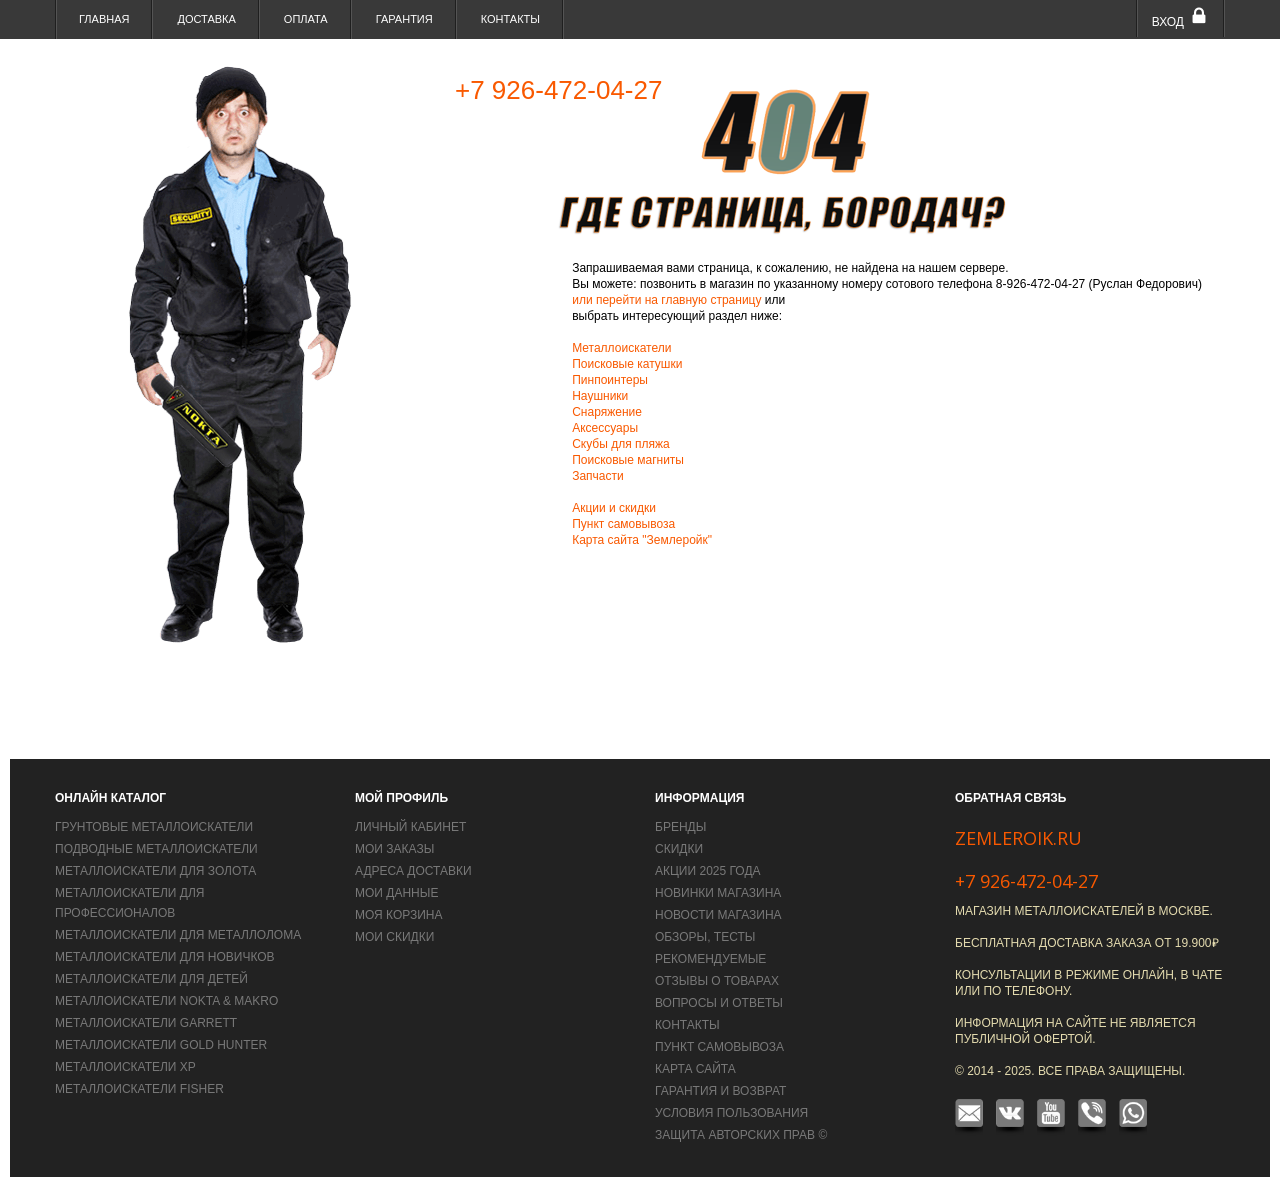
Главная (104, 19)
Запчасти (598, 476)
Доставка (206, 19)
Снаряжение (607, 412)
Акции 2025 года (708, 871)
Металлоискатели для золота (155, 871)
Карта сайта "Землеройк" (642, 540)
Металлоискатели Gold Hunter (161, 1045)
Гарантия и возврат (720, 1091)
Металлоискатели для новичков (165, 957)
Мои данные (396, 893)
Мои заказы (394, 849)
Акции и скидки (614, 508)
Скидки (679, 849)
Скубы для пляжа (621, 444)
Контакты (510, 19)
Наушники (600, 396)
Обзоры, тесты (705, 937)
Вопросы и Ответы (719, 1003)
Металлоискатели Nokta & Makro (166, 1001)
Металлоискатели (621, 348)
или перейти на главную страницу (668, 300)
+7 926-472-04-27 (1026, 881)
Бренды (680, 827)
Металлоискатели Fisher (139, 1089)
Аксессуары (605, 428)
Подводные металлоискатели (156, 849)
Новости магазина (718, 915)
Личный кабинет (410, 827)
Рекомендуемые (710, 959)
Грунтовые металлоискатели (154, 827)
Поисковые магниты (628, 460)
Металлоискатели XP (125, 1067)
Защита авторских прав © (741, 1135)
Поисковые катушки (627, 364)
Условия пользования (731, 1113)
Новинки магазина (718, 893)
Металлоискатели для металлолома (178, 935)
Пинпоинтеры (610, 380)
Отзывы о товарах (717, 981)
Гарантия (404, 19)
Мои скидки (394, 937)
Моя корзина (399, 915)
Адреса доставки (413, 871)
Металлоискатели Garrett (146, 1023)
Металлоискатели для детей (151, 979)
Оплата (306, 19)
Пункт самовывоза (623, 524)
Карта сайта (695, 1069)
